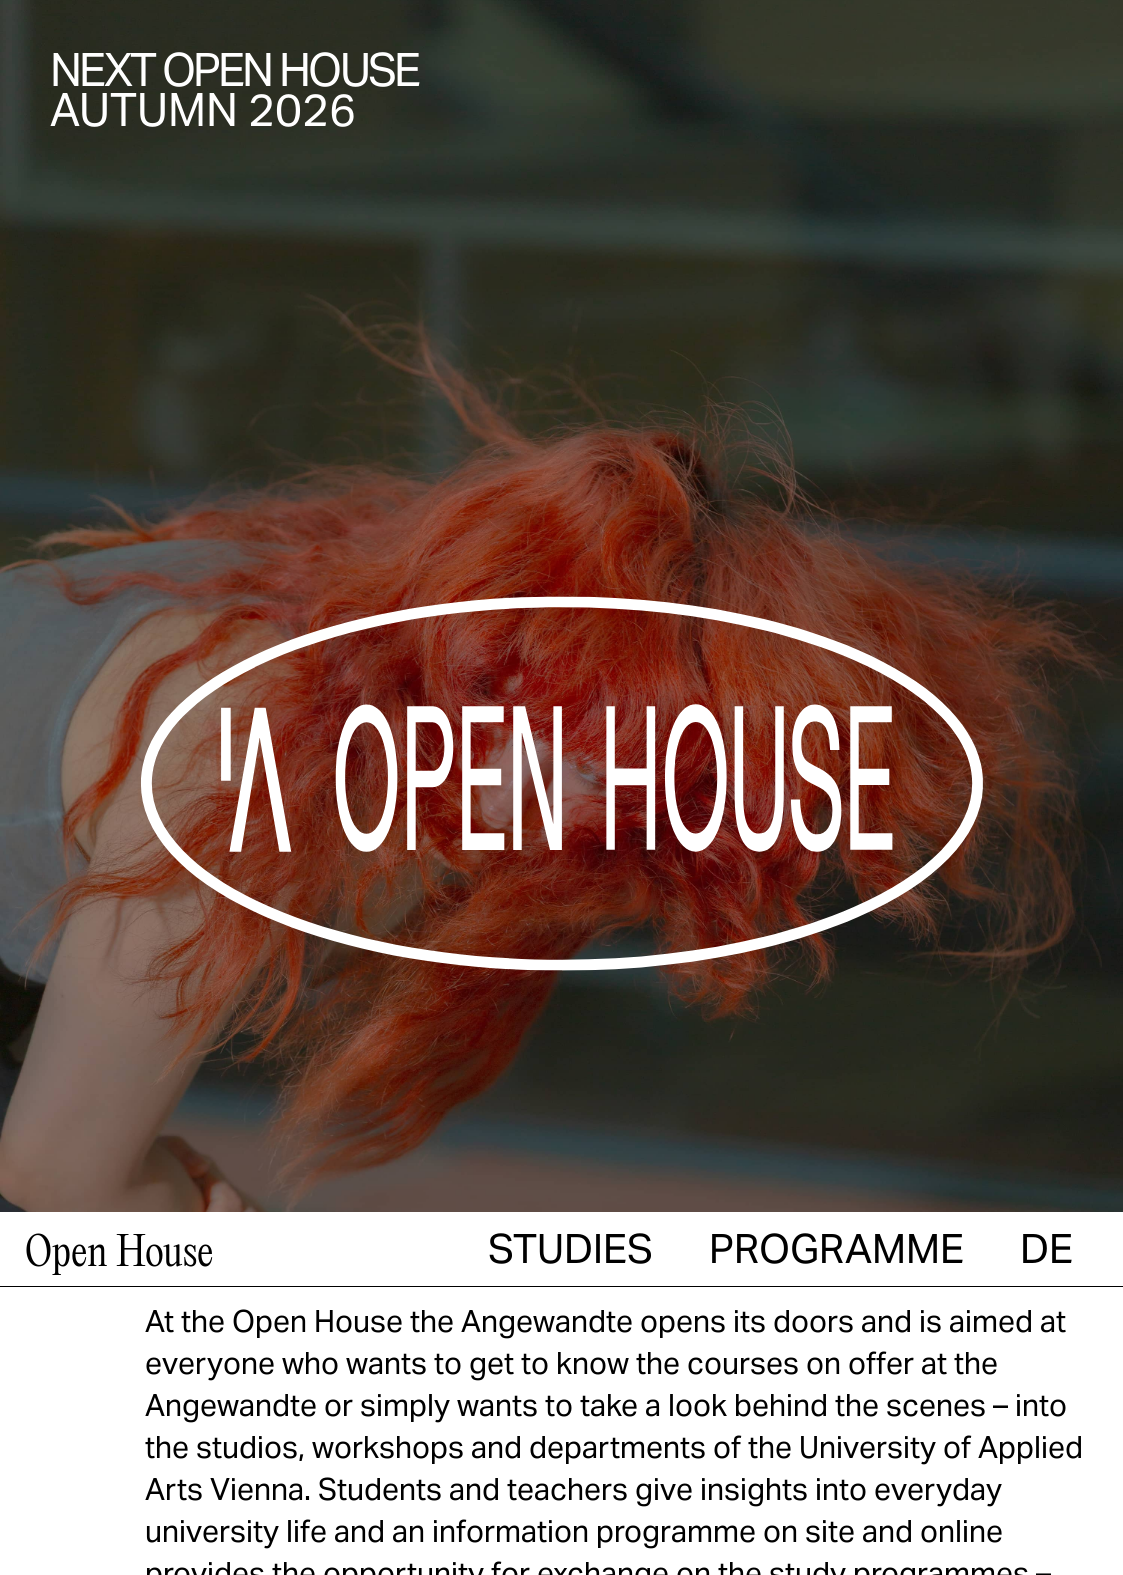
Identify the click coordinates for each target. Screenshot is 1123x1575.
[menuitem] (1046, 1192)
